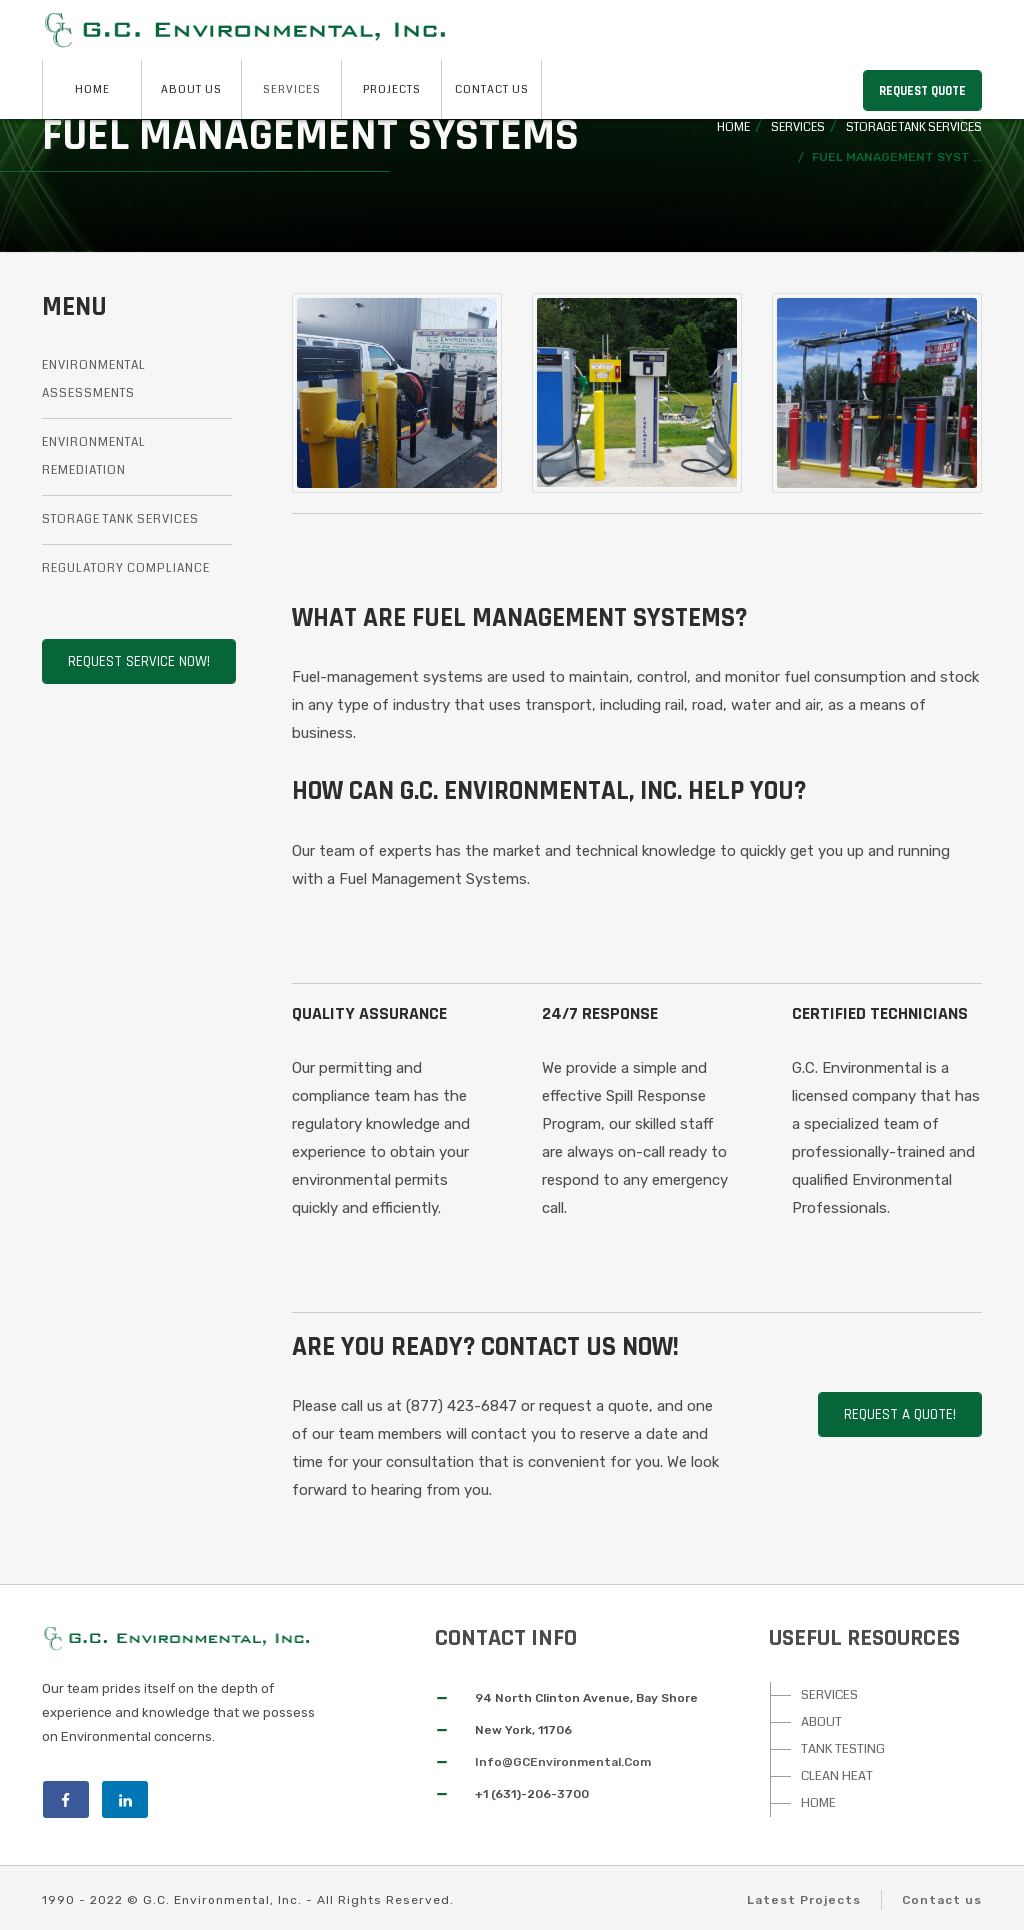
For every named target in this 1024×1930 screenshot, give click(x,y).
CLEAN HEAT (837, 1776)
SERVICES (829, 1695)
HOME (818, 1803)
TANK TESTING (843, 1749)
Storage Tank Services (914, 127)
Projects (392, 89)
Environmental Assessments (94, 379)
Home (92, 89)
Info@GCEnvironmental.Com (563, 1762)
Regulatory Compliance (126, 568)
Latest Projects (804, 1900)
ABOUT (821, 1722)
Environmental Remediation (94, 456)
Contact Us (492, 89)
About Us (191, 89)
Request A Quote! (900, 1414)
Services (292, 89)
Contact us (942, 1900)
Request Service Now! (139, 661)
